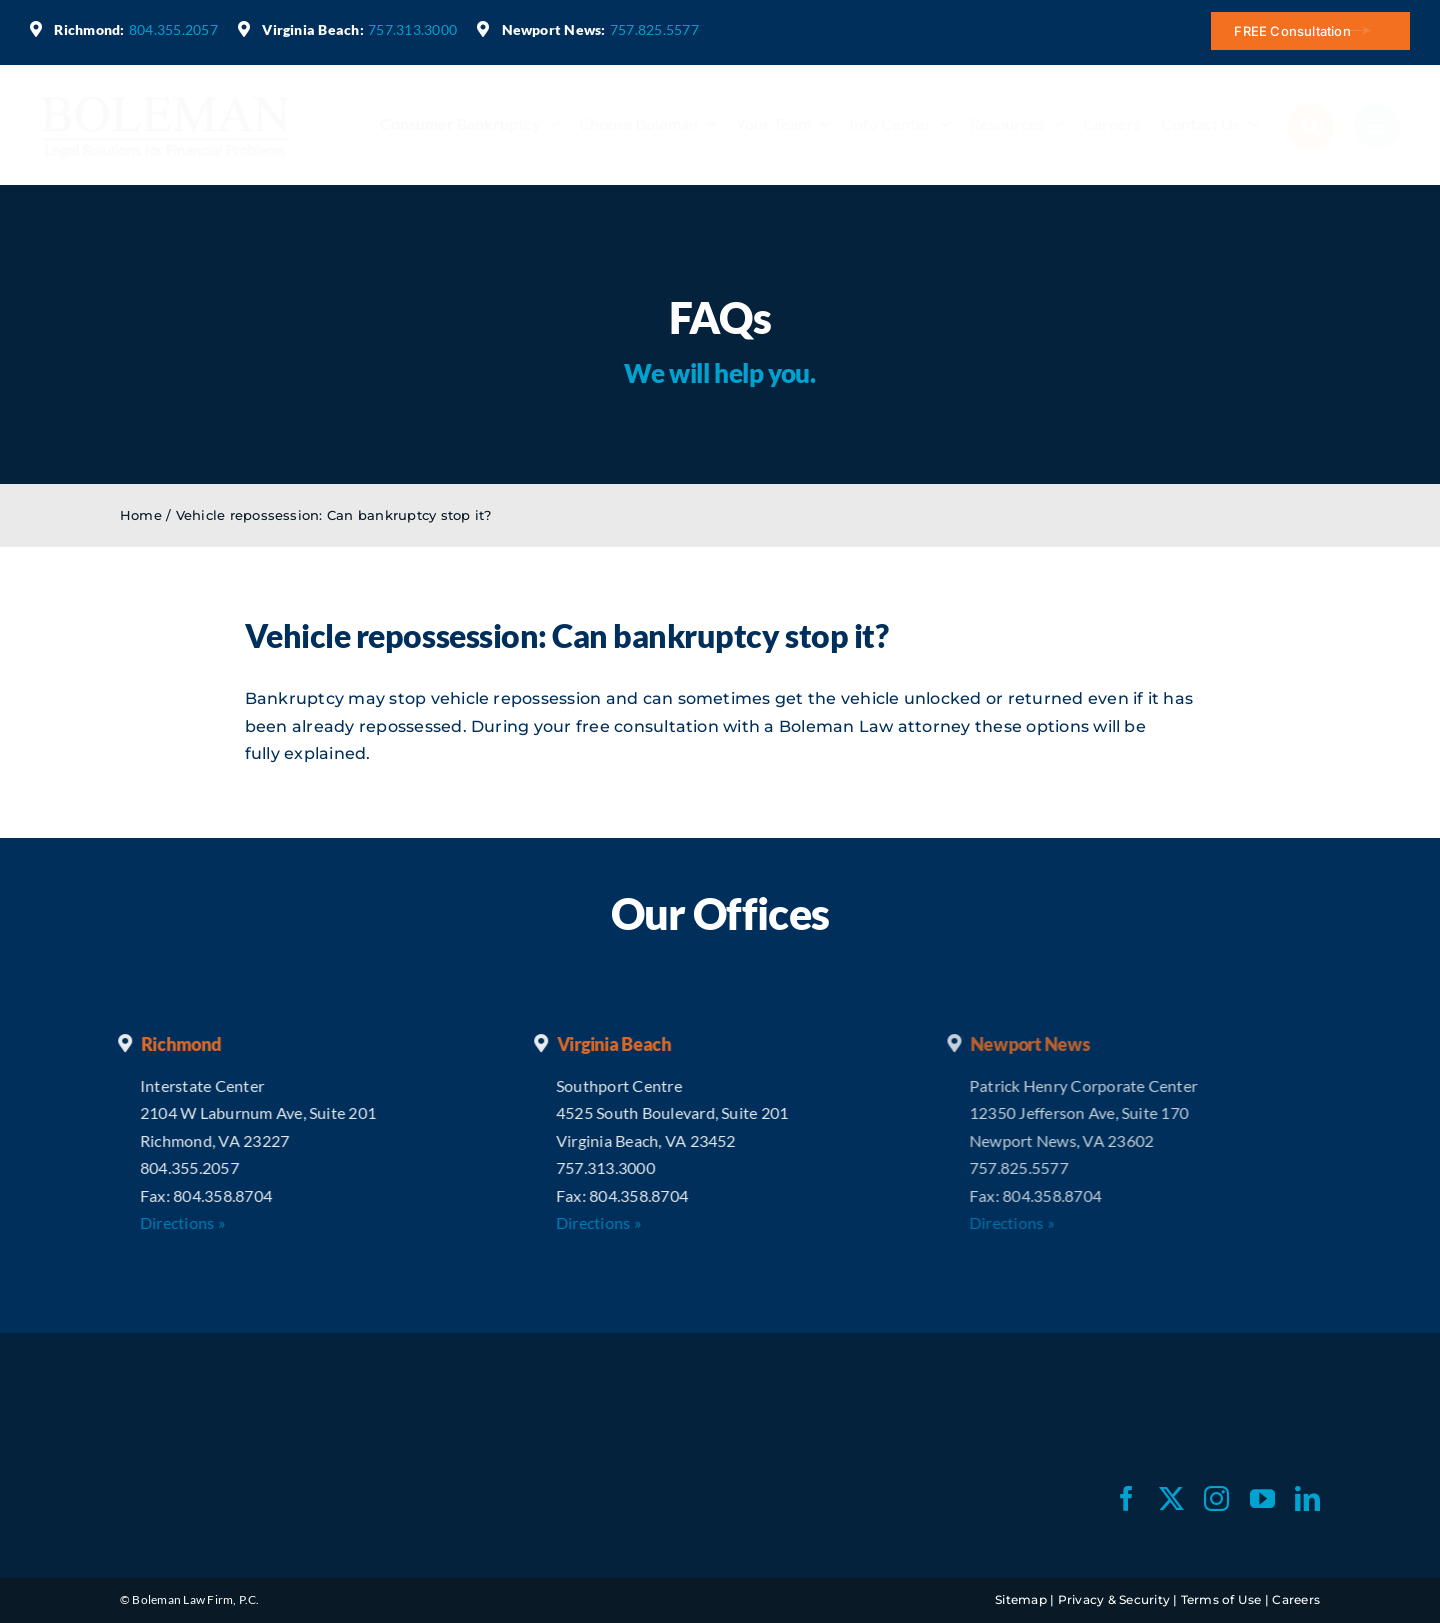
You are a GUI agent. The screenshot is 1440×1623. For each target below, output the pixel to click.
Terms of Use (1221, 1599)
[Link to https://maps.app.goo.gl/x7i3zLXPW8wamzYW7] (483, 29)
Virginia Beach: (313, 29)
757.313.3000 (412, 29)
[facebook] (1126, 1498)
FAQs (720, 317)
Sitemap (1021, 1599)
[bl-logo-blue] (165, 96)
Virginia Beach (598, 1044)
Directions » (166, 1222)
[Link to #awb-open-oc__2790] (1311, 126)
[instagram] (1216, 1498)
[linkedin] (1307, 1498)
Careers (1296, 1599)
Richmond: (89, 29)
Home (141, 515)
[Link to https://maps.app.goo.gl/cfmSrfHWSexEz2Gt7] (244, 29)
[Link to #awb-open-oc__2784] (1377, 126)
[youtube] (1262, 1498)
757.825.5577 (654, 29)
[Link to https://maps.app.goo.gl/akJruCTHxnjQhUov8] (36, 29)
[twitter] (1171, 1498)
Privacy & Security (1114, 1599)
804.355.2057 (173, 29)
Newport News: (554, 29)
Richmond (165, 1044)
